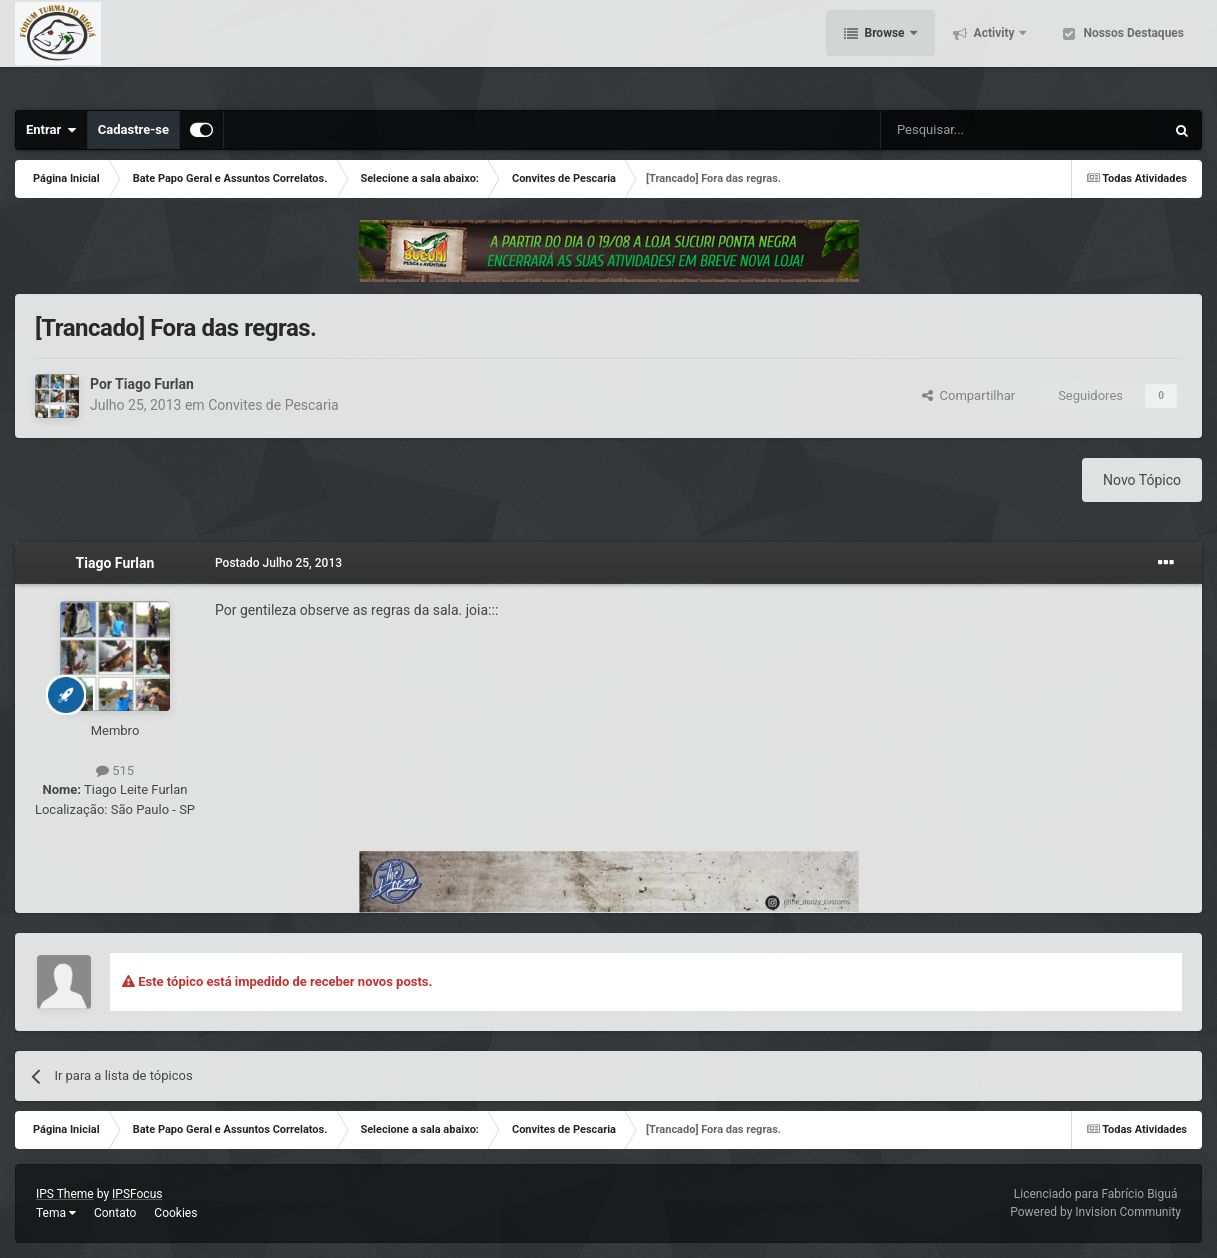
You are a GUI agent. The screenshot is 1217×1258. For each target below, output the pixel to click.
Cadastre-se (133, 129)
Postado (278, 563)
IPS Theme (65, 1194)
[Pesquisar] (971, 130)
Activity (994, 50)
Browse (885, 50)
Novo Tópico (1142, 480)
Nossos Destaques (1132, 50)
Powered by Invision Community (1095, 1212)
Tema (56, 1213)
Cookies (175, 1213)
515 (115, 770)
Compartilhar (968, 395)
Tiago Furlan (154, 384)
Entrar (51, 130)
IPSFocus (137, 1194)
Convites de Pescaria (273, 405)
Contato (115, 1213)
